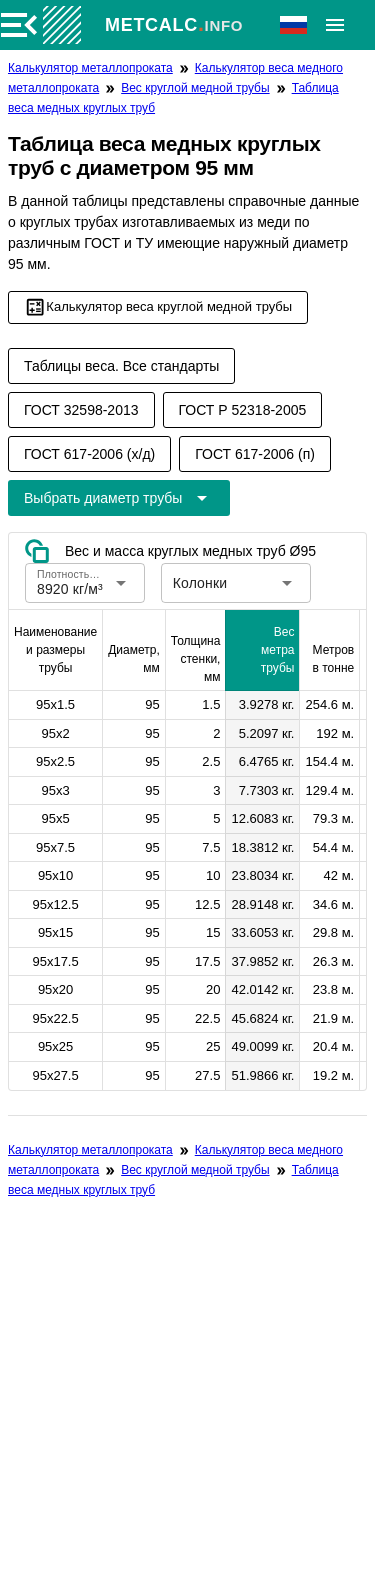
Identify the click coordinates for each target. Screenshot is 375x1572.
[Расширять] (335, 25)
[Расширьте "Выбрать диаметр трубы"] (119, 498)
